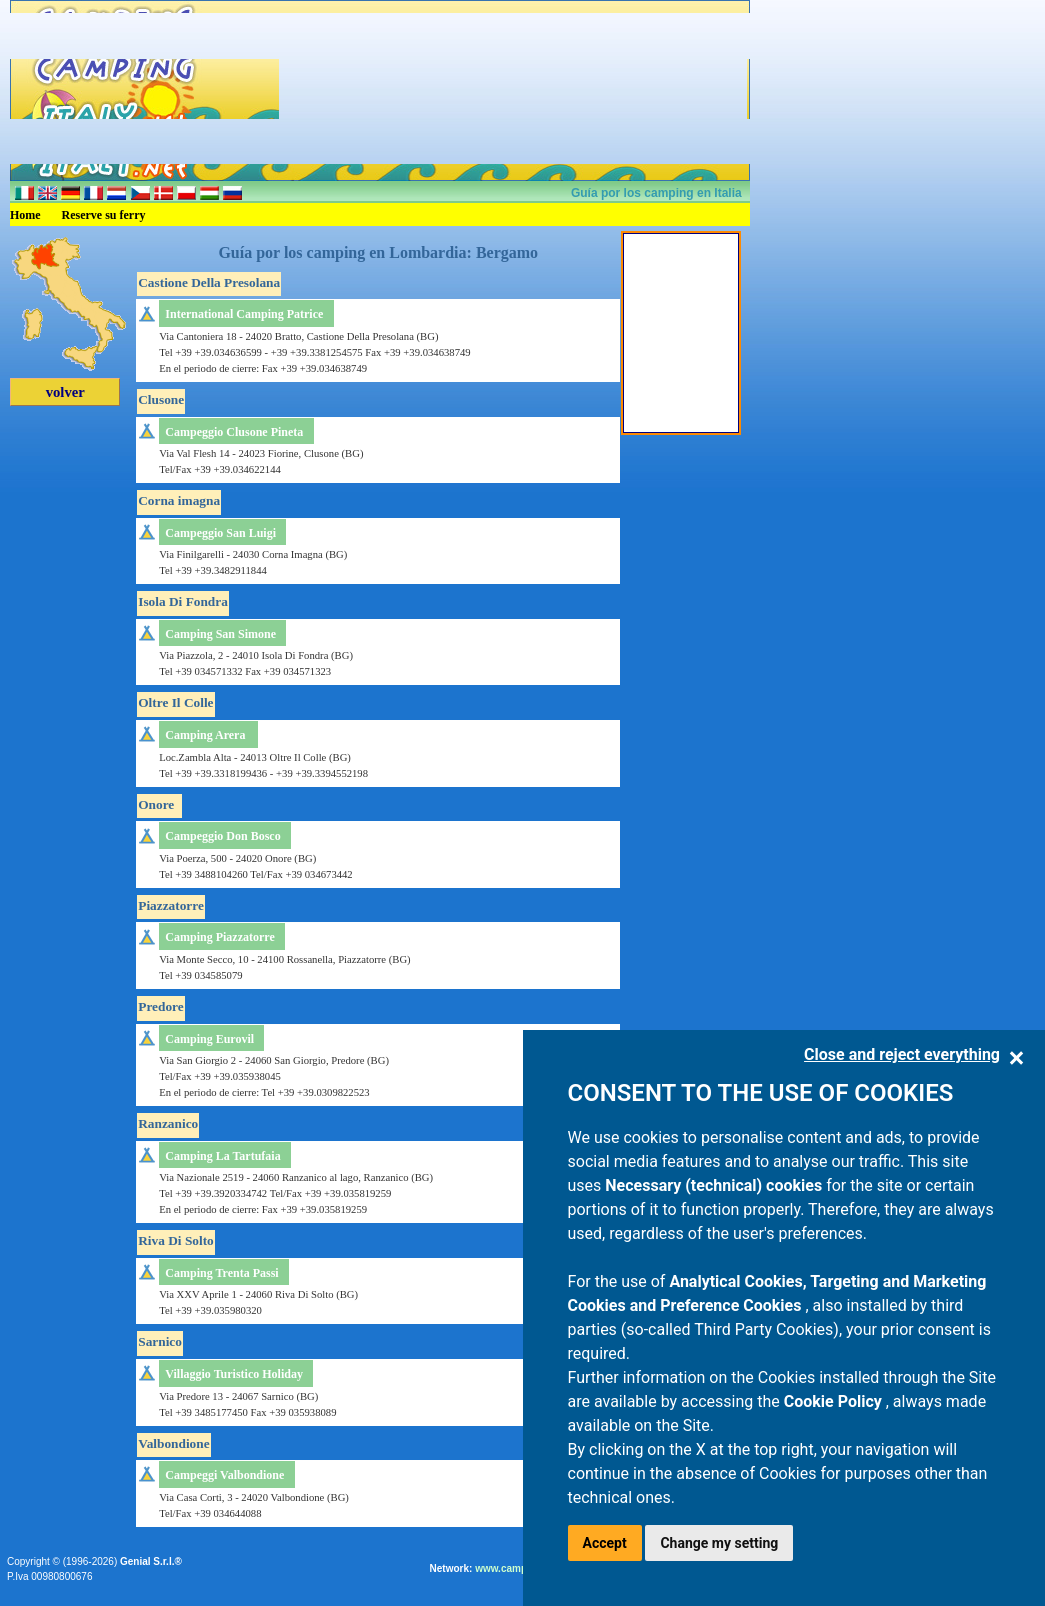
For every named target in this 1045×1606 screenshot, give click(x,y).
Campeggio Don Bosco (222, 836)
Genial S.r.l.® (151, 1561)
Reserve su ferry (104, 215)
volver (65, 392)
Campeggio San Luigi (220, 533)
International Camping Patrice (244, 314)
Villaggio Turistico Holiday (234, 1374)
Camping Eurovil (209, 1039)
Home (25, 215)
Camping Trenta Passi (221, 1273)
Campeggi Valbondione (224, 1475)
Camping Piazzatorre (219, 937)
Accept (605, 1543)
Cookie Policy (835, 1401)
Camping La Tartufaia (222, 1156)
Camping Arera (205, 735)
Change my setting (719, 1543)
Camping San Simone (220, 634)
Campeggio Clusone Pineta (234, 432)
